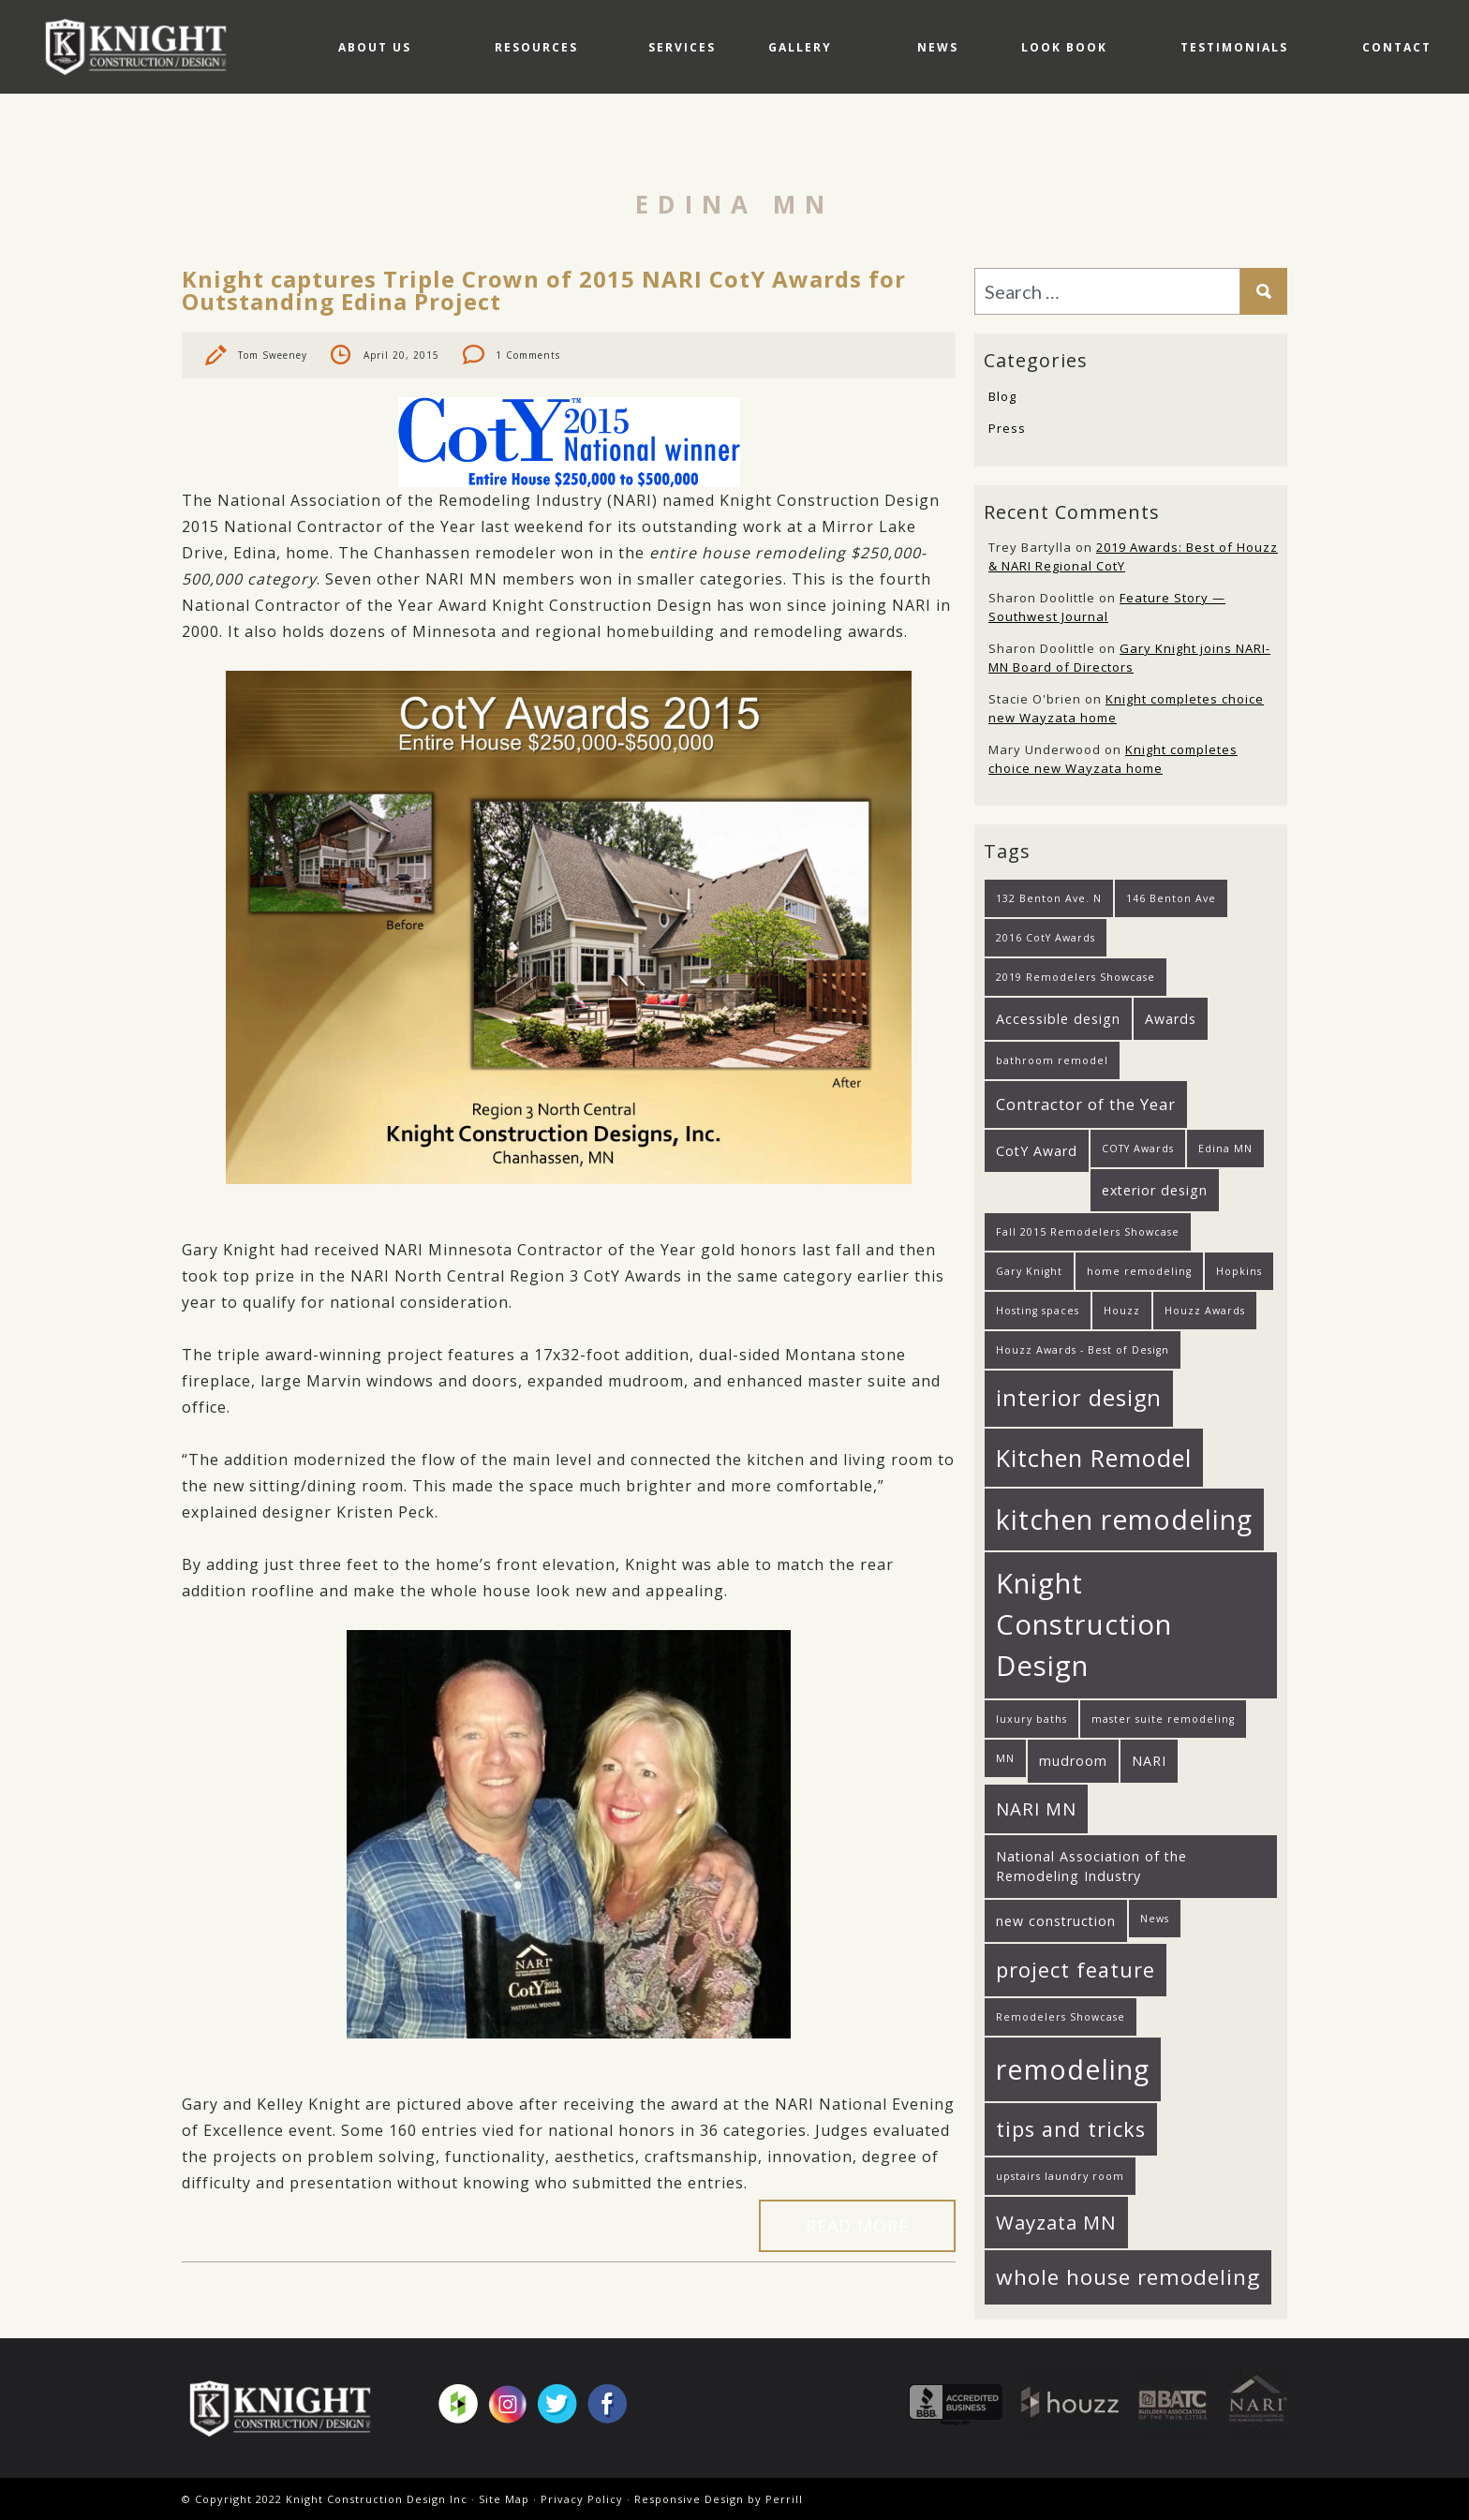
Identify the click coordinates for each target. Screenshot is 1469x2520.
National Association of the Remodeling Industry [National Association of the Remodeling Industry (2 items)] (1091, 1866)
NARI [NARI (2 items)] (1149, 1761)
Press (1007, 428)
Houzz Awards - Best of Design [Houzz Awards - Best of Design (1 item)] (1082, 1349)
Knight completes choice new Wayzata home (1113, 759)
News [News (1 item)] (1154, 1918)
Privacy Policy (582, 2499)
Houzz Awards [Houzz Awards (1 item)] (1205, 1310)
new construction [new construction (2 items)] (1056, 1921)
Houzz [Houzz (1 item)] (1122, 1310)
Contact (1397, 140)
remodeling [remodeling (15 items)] (1073, 2069)
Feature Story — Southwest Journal (1106, 607)
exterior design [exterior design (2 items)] (1155, 1190)
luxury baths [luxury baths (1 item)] (1031, 1719)
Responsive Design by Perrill (718, 2499)
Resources (437, 140)
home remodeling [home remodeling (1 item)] (1139, 1271)
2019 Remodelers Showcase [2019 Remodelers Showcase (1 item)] (1075, 977)
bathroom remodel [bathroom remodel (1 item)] (1052, 1060)
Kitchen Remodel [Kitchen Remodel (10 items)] (1094, 1458)
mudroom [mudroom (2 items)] (1073, 1761)
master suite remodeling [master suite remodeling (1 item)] (1163, 1719)
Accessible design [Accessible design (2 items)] (1058, 1019)
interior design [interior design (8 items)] (1079, 1398)
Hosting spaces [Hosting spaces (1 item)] (1037, 1310)
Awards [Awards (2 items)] (1170, 1019)
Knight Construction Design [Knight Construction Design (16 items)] (1084, 1624)
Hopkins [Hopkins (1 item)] (1239, 1271)
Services (601, 140)
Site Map (504, 2499)
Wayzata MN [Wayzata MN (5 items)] (1056, 2222)
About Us (261, 140)
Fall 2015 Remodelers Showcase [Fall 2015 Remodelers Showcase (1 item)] (1088, 1231)
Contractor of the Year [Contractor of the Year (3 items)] (1086, 1104)
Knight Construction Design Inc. (142, 46)
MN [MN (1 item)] (1005, 1758)
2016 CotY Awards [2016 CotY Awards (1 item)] (1045, 937)
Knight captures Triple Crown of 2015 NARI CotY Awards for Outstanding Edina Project (544, 290)
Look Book (1033, 140)
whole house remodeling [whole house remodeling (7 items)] (1128, 2276)
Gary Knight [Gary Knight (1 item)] (1029, 1271)
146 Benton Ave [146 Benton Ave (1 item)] (1171, 898)
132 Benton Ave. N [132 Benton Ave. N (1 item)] (1049, 898)
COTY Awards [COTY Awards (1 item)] (1138, 1148)
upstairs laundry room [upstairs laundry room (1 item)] (1060, 2176)
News (892, 140)
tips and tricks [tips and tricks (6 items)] (1071, 2128)
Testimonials (1219, 140)
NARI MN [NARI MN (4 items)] (1036, 1808)
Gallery (737, 140)
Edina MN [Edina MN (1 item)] (1225, 1148)
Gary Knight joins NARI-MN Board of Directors (1129, 657)
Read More (857, 2226)
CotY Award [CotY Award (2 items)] (1036, 1151)
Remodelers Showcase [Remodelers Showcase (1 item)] (1060, 2016)
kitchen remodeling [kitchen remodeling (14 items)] (1124, 1519)
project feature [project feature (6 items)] (1075, 1969)
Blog (1002, 396)
